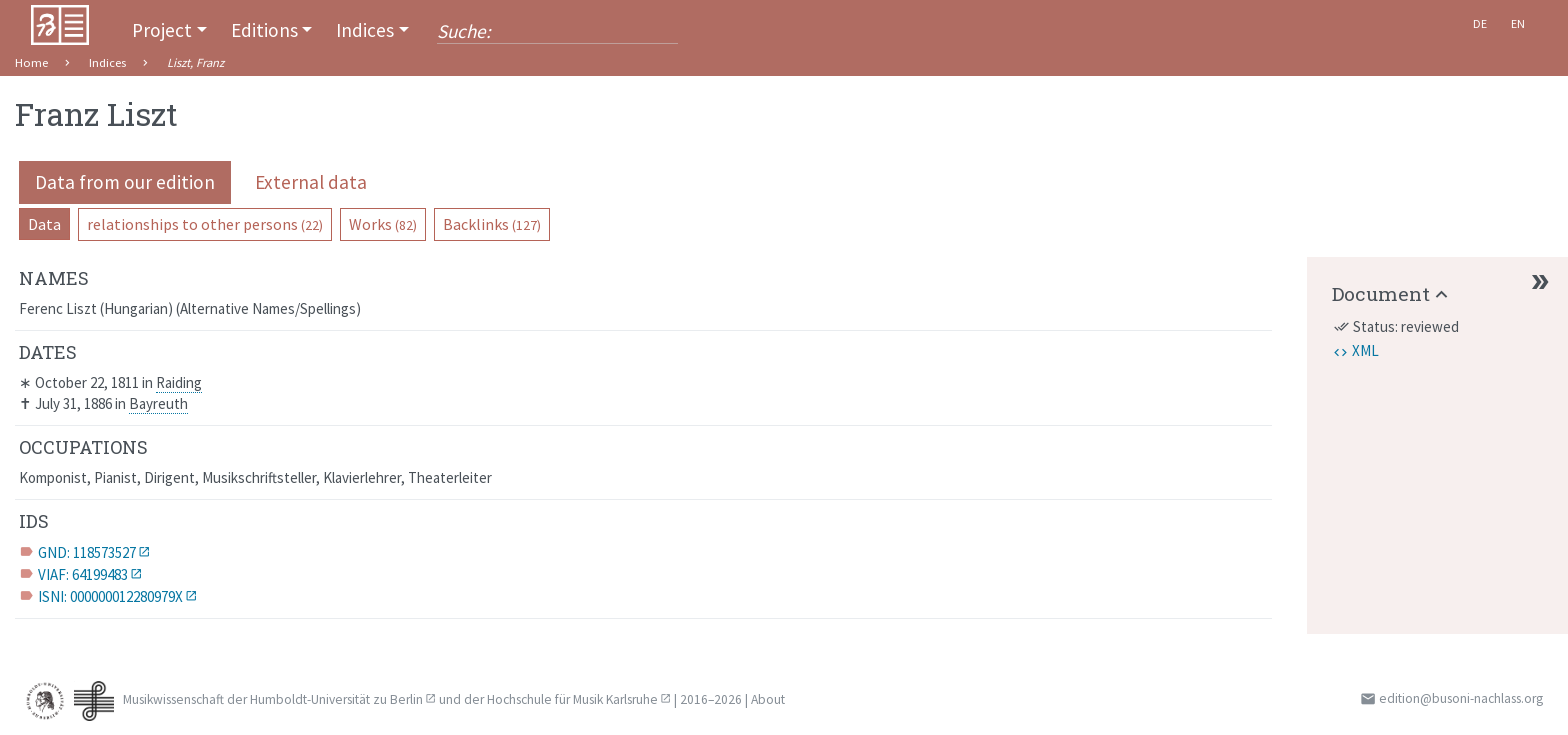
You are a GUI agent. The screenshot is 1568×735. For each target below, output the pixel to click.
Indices (365, 30)
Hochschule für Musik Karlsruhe (572, 699)
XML (1365, 350)
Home (31, 62)
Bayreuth (158, 403)
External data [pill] (311, 182)
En (1518, 23)
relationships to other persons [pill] (205, 224)
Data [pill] (44, 224)
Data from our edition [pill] (125, 182)
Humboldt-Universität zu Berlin (336, 699)
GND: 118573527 (87, 552)
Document (1381, 293)
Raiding (179, 382)
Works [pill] (383, 224)
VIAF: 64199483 (83, 574)
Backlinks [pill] (492, 224)
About (768, 699)
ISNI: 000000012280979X (110, 596)
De (1480, 23)
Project (162, 30)
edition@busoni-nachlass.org (1461, 698)
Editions (264, 30)
